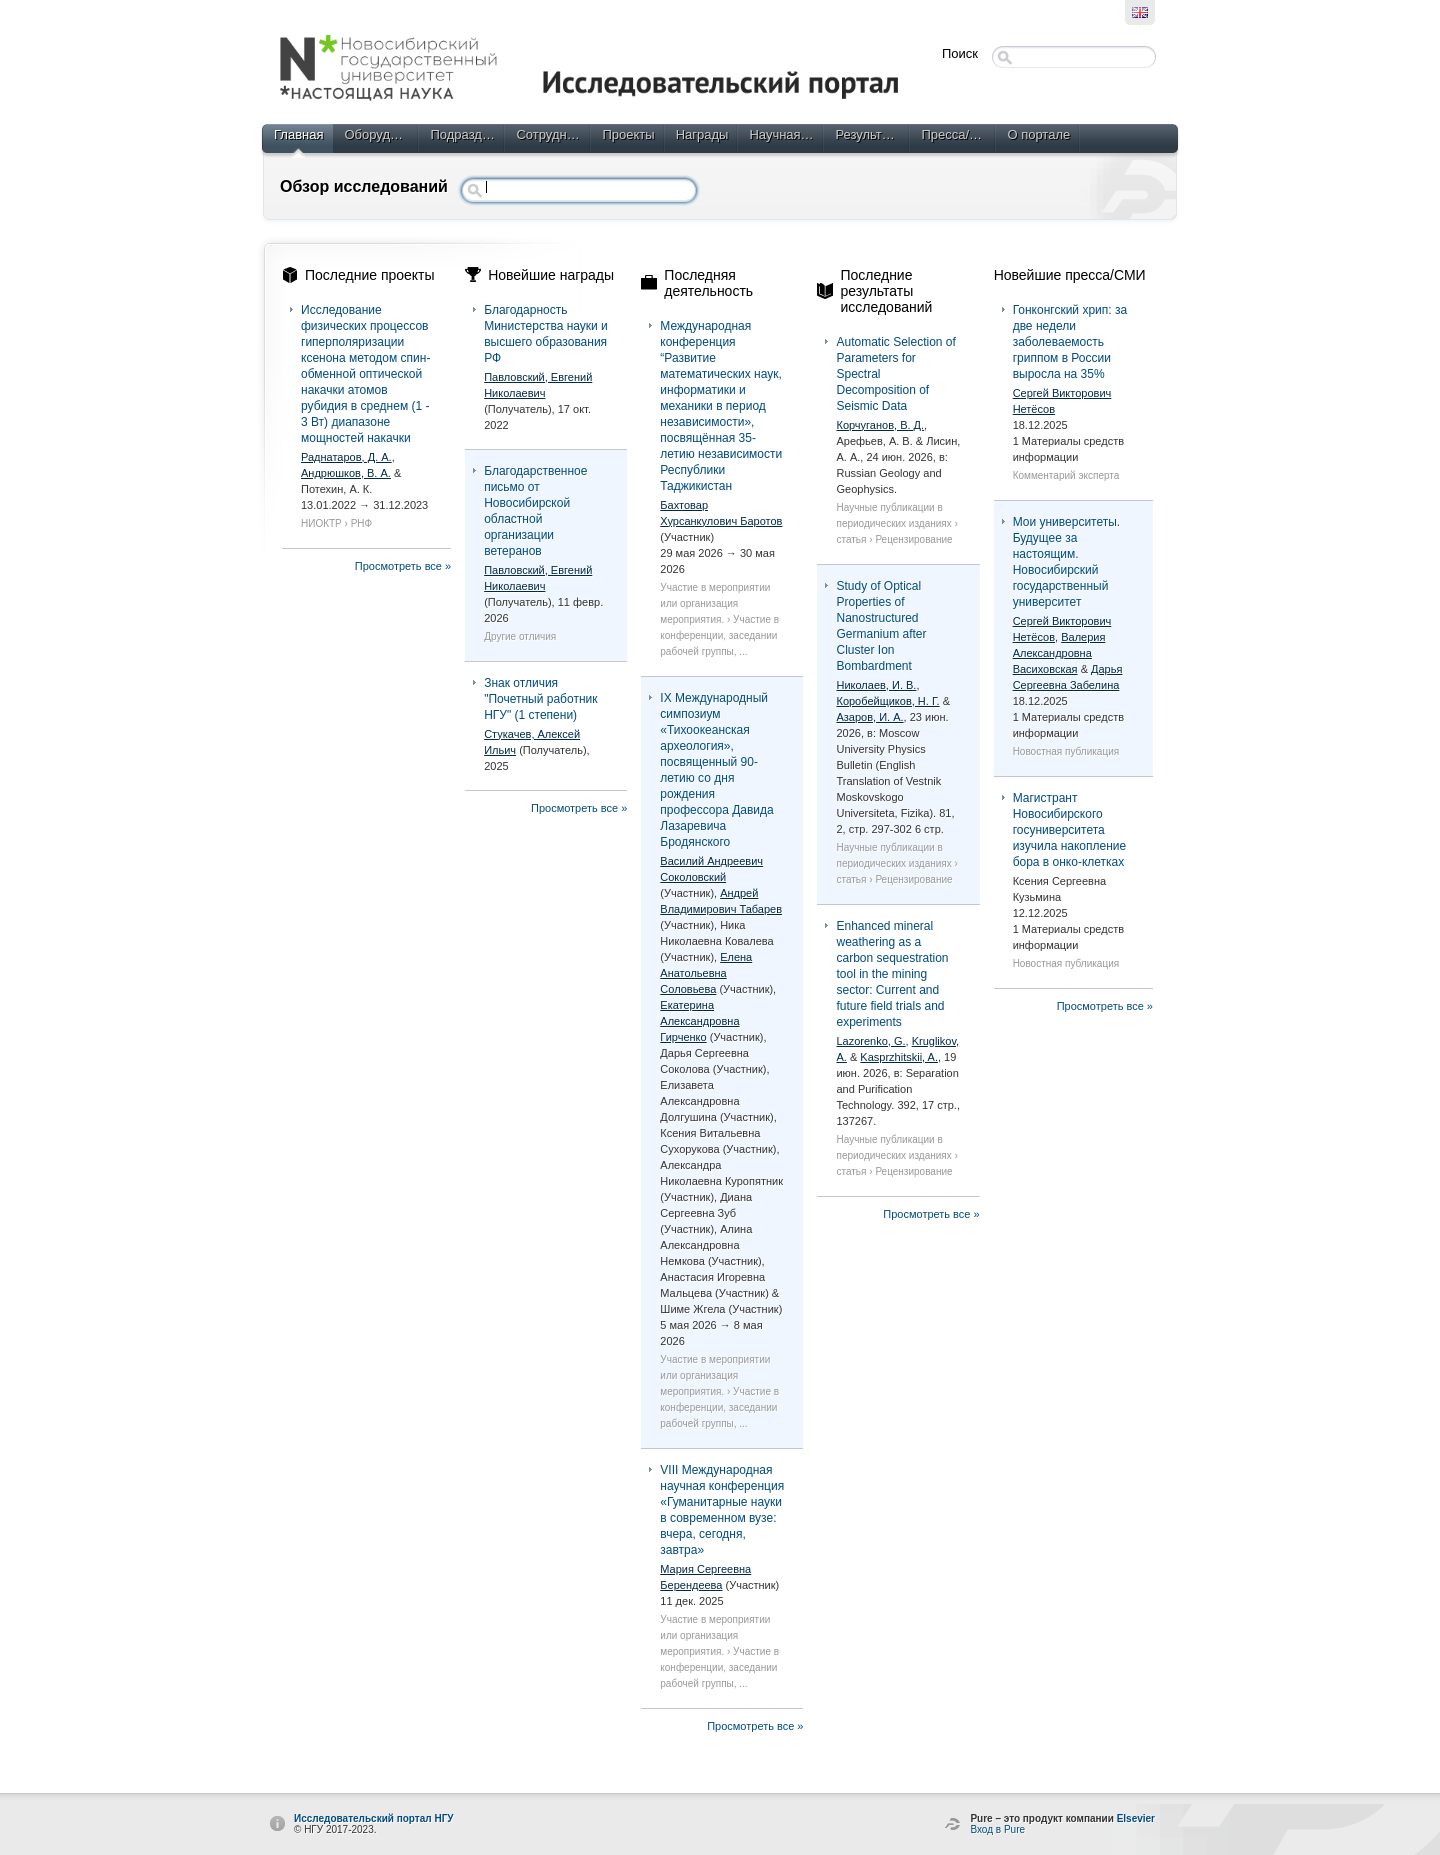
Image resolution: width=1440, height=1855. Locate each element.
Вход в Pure (997, 1829)
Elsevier (1136, 1818)
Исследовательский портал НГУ (374, 1818)
